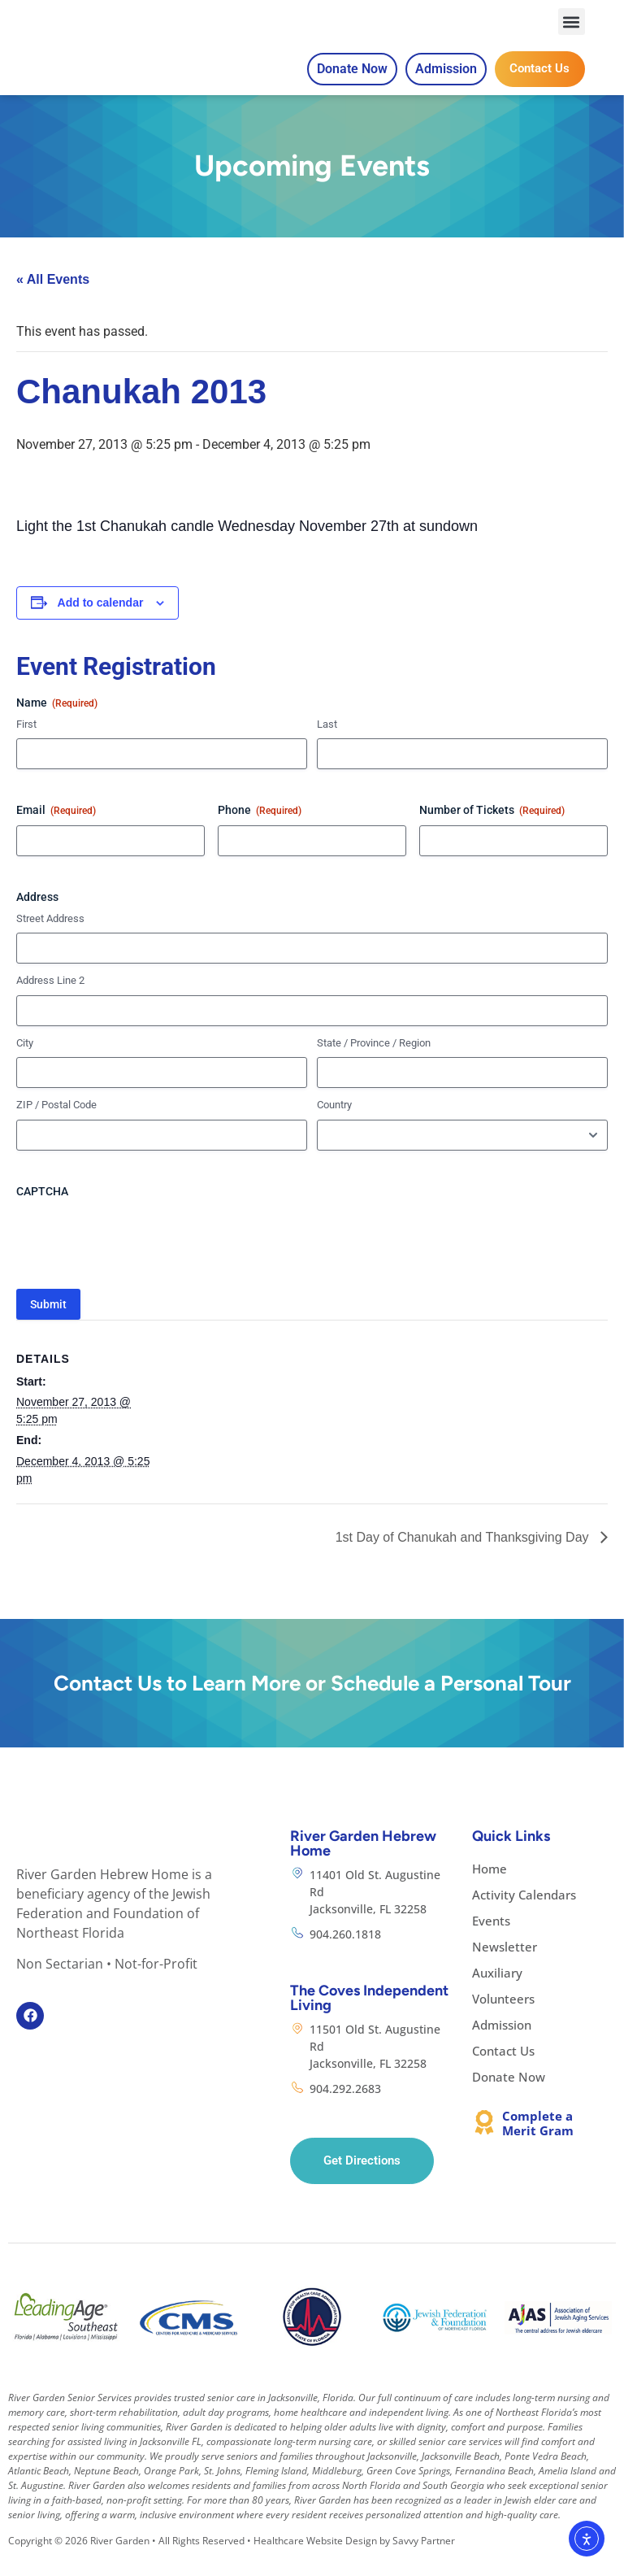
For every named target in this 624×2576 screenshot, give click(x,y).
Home (489, 1887)
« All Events (52, 299)
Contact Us (503, 2069)
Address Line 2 (50, 1000)
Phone (259, 830)
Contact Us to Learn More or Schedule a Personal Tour (312, 1702)
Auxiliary (497, 1991)
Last (327, 743)
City (24, 1061)
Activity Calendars (524, 1913)
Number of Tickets (492, 830)
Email (56, 830)
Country (334, 1124)
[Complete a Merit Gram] (484, 2141)
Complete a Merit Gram (538, 2141)
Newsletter (504, 1965)
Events (491, 1939)
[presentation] (139, 1257)
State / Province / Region (374, 1061)
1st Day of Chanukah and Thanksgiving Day (464, 1556)
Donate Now (508, 2095)
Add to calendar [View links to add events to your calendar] (101, 622)
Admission (501, 2043)
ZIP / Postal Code (56, 1124)
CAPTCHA (42, 1210)
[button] (571, 31)
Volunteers (503, 2017)
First (26, 743)
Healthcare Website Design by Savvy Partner (354, 2560)
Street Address (50, 937)
